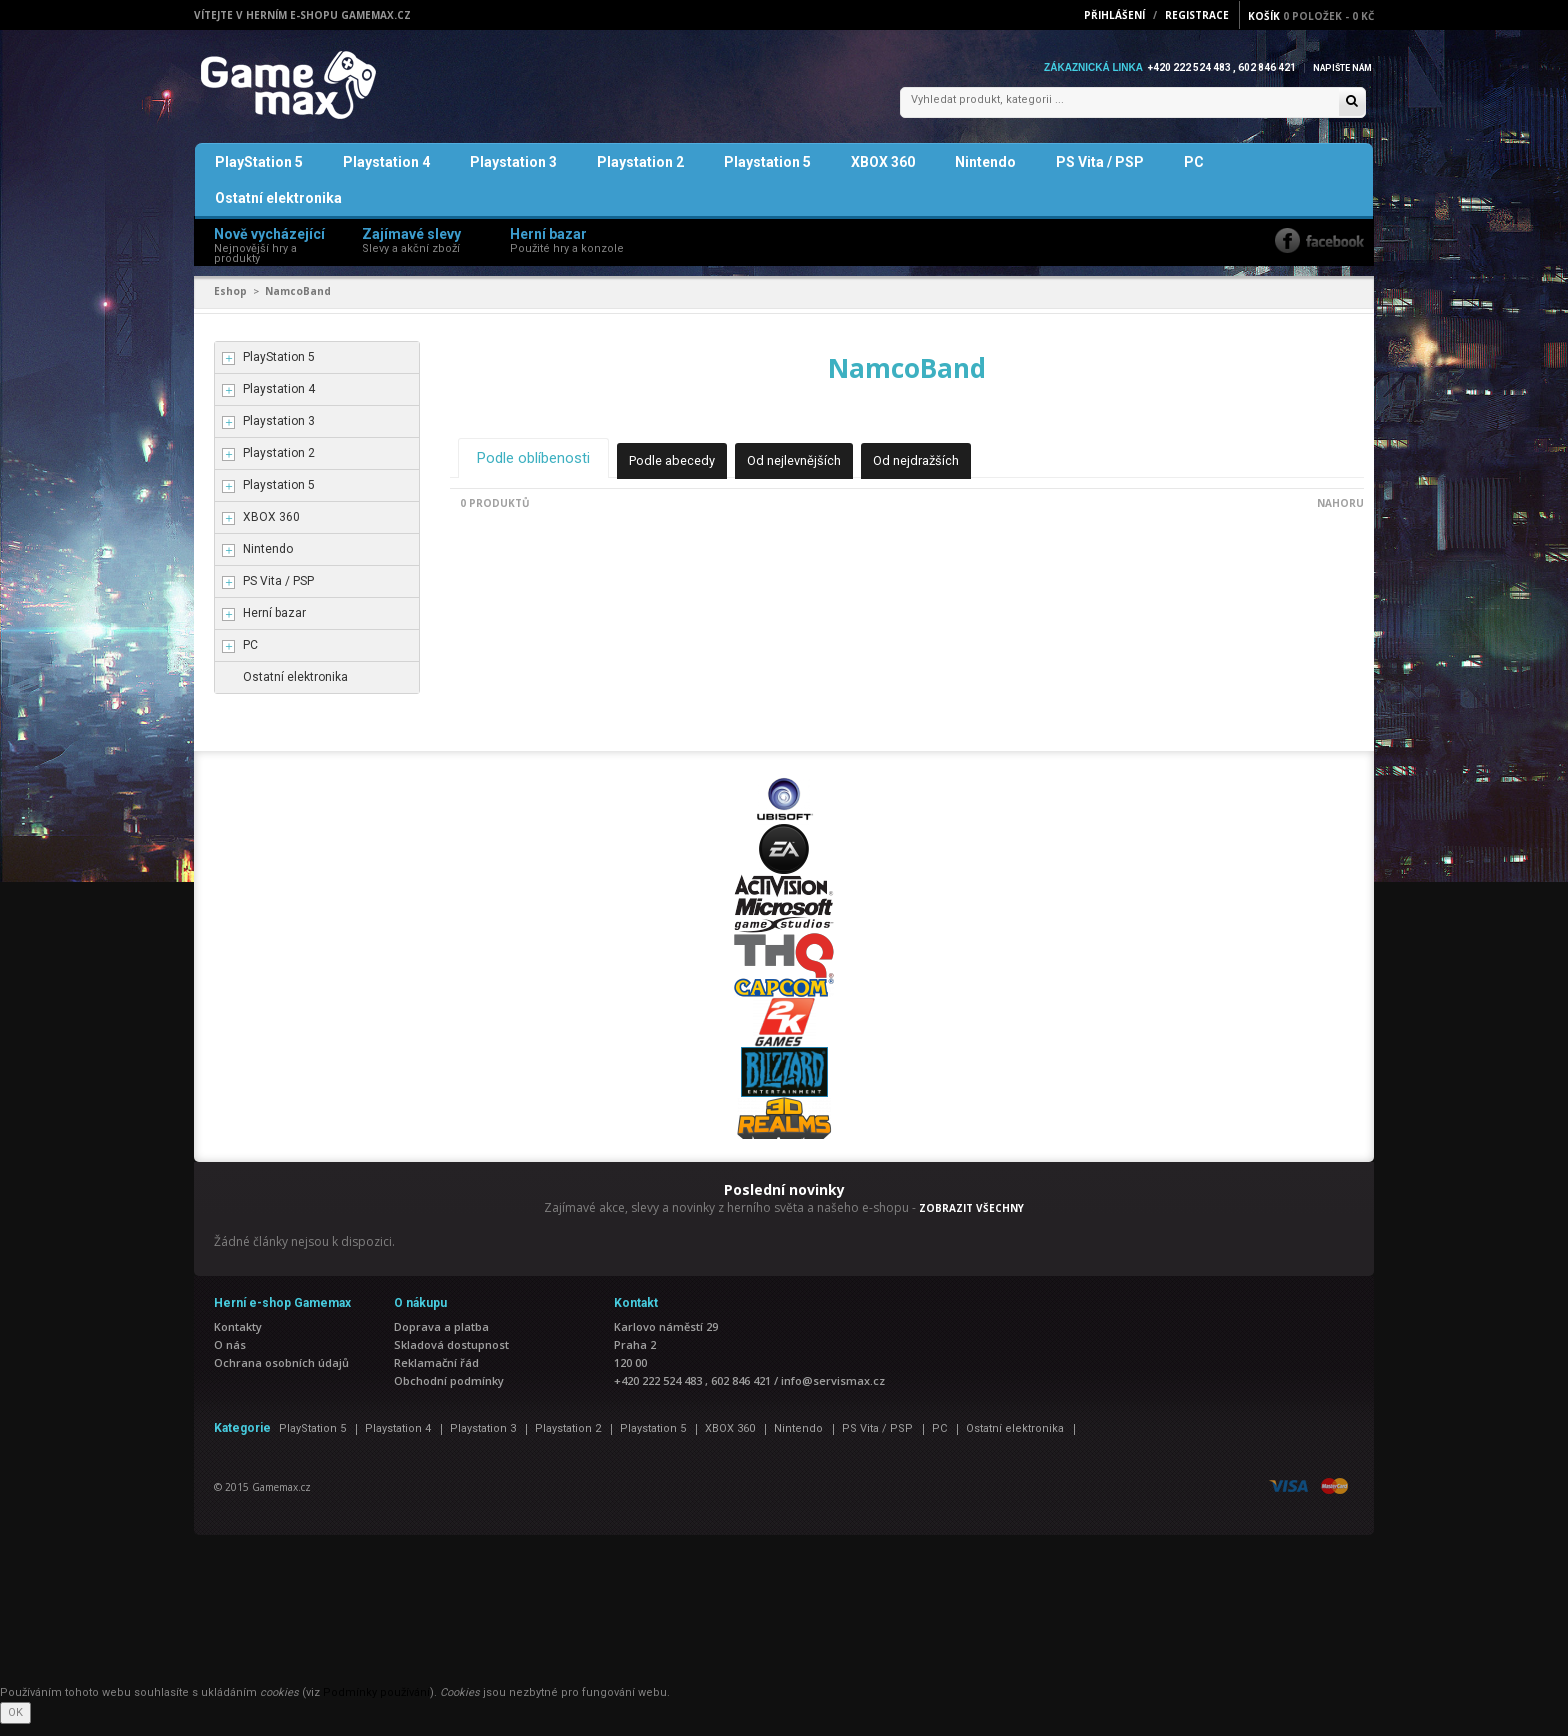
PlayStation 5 (259, 174)
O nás (230, 1356)
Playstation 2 (640, 174)
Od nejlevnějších (816, 471)
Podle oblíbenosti (539, 468)
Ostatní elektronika (278, 210)
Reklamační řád (436, 1374)
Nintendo (985, 174)
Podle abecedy (687, 471)
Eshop (230, 303)
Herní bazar (274, 625)
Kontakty (238, 1338)
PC (1194, 174)
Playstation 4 (386, 174)
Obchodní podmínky (449, 1392)
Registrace (1197, 15)
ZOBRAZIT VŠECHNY (971, 1220)
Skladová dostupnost (451, 1356)
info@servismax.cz (833, 1392)
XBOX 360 (883, 174)
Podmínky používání (376, 1704)
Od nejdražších (945, 471)
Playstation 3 (513, 174)
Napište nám (1338, 67)
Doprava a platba (441, 1338)
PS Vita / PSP (1100, 174)
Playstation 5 (767, 174)
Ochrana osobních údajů (281, 1374)
